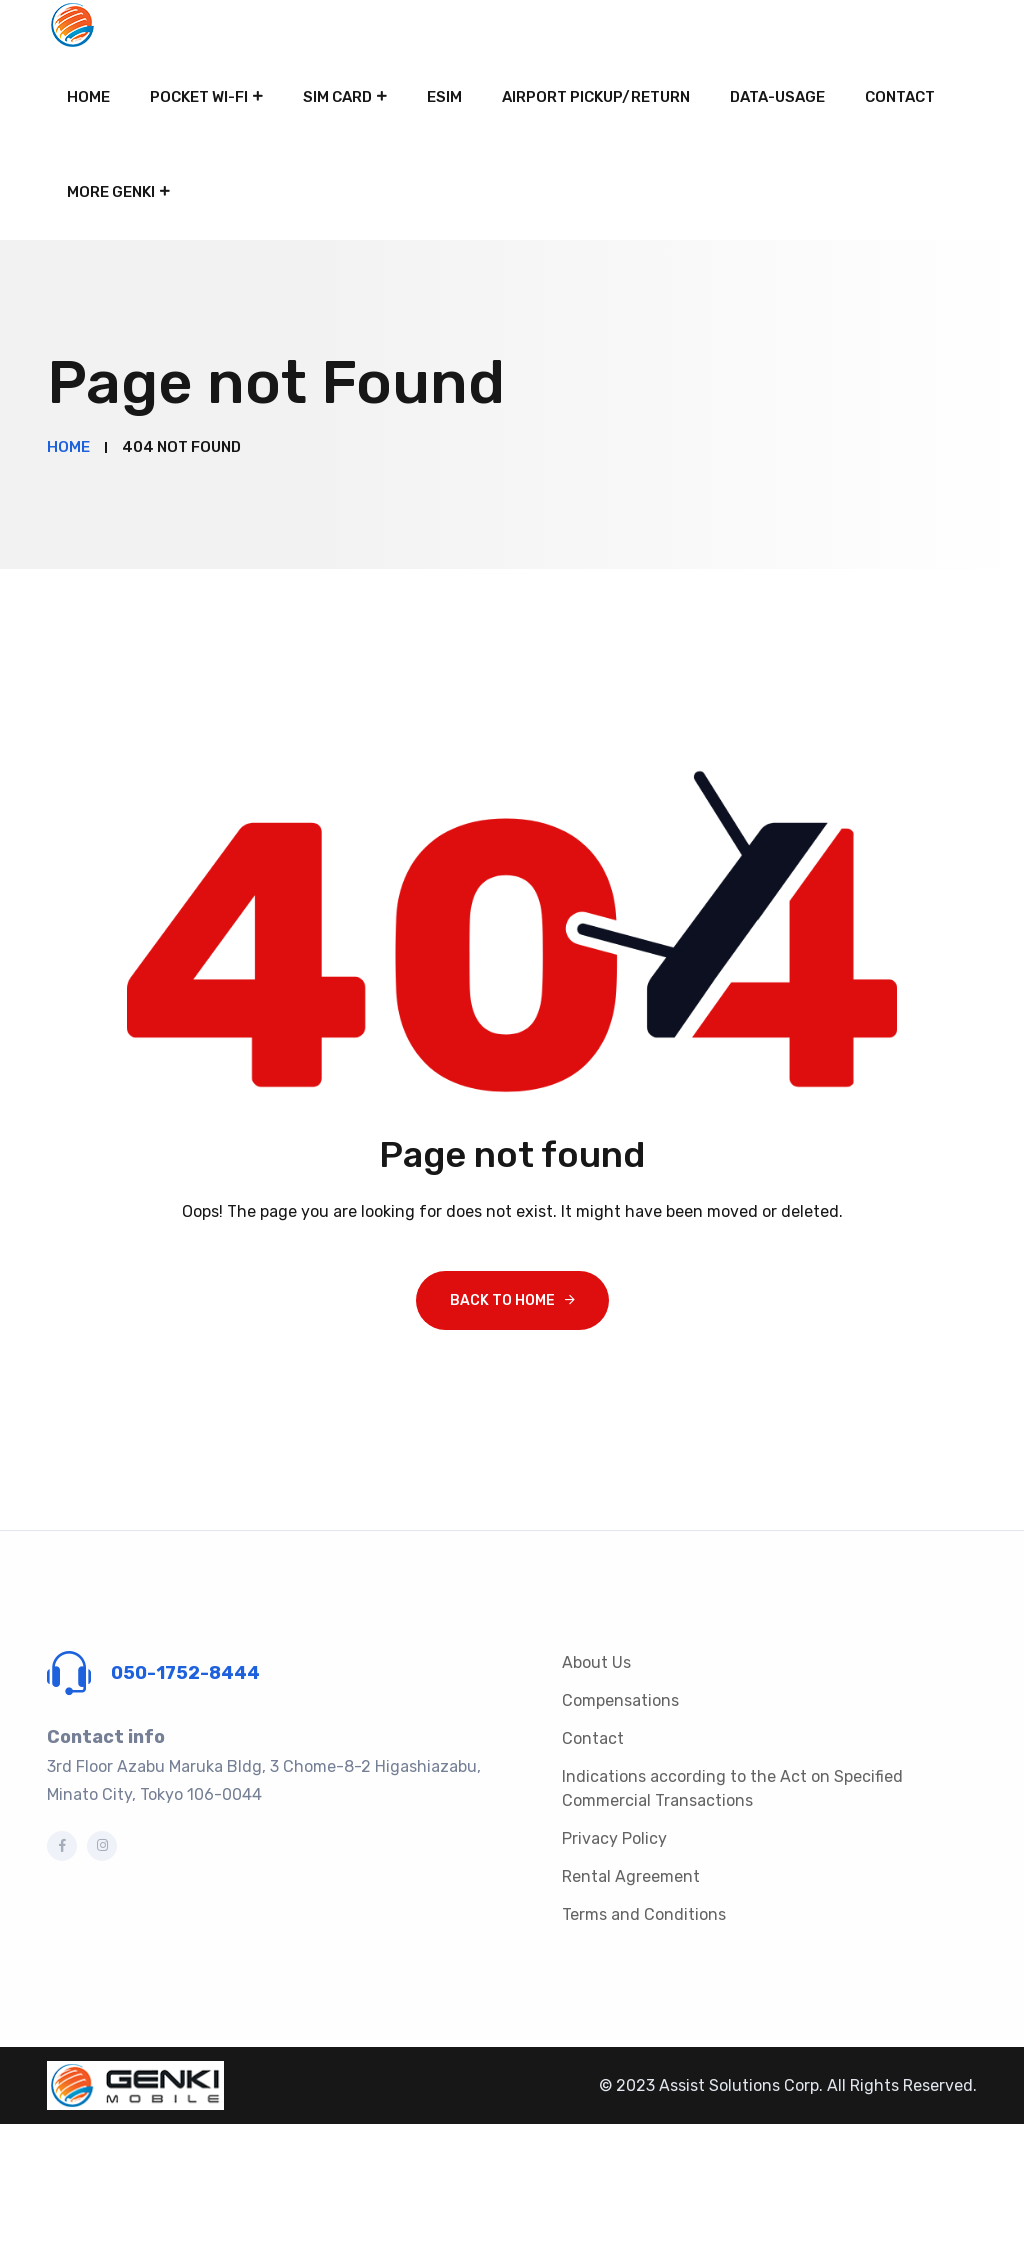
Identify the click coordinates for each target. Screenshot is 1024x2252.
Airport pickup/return (596, 97)
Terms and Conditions (644, 1914)
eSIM (444, 97)
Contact (900, 97)
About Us (596, 1662)
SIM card (337, 97)
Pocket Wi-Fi (199, 97)
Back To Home (502, 1300)
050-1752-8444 (185, 1673)
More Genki (111, 192)
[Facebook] (62, 1846)
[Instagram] (102, 1846)
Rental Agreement (631, 1876)
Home (88, 97)
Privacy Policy (614, 1838)
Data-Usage (777, 97)
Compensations (620, 1700)
